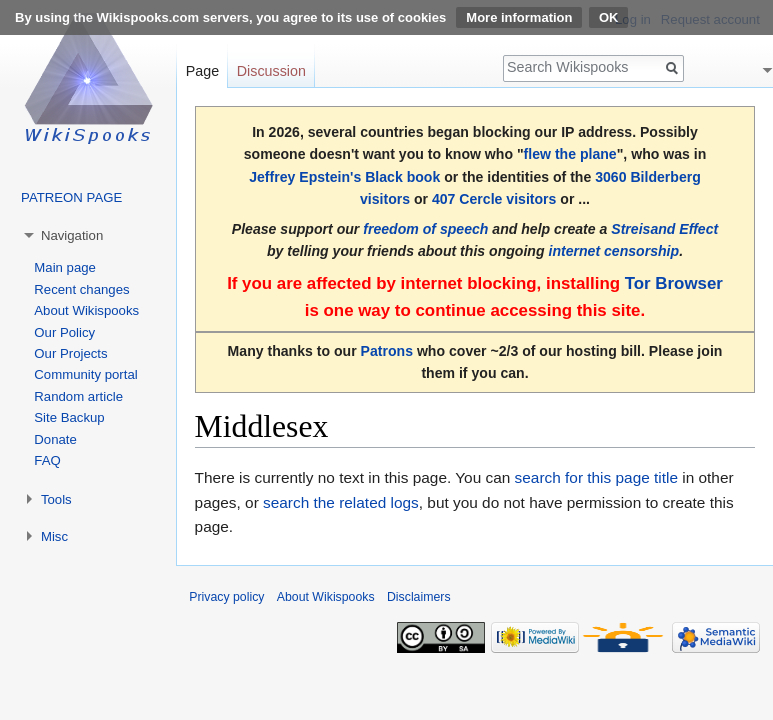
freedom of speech (425, 229)
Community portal (85, 374)
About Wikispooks (86, 310)
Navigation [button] (72, 235)
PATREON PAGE (71, 197)
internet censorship (613, 251)
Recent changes (81, 289)
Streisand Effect (664, 229)
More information (519, 17)
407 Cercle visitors (494, 199)
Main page (65, 267)
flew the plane (570, 154)
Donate (55, 439)
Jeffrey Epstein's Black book (344, 177)
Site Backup (69, 417)
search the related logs (341, 502)
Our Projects (70, 353)
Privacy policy (226, 597)
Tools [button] (56, 499)
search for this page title (596, 477)
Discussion (271, 71)
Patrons (387, 351)
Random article (78, 396)
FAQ (47, 460)
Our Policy (64, 332)
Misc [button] (54, 536)
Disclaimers (419, 597)
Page (202, 71)
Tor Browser (674, 283)
